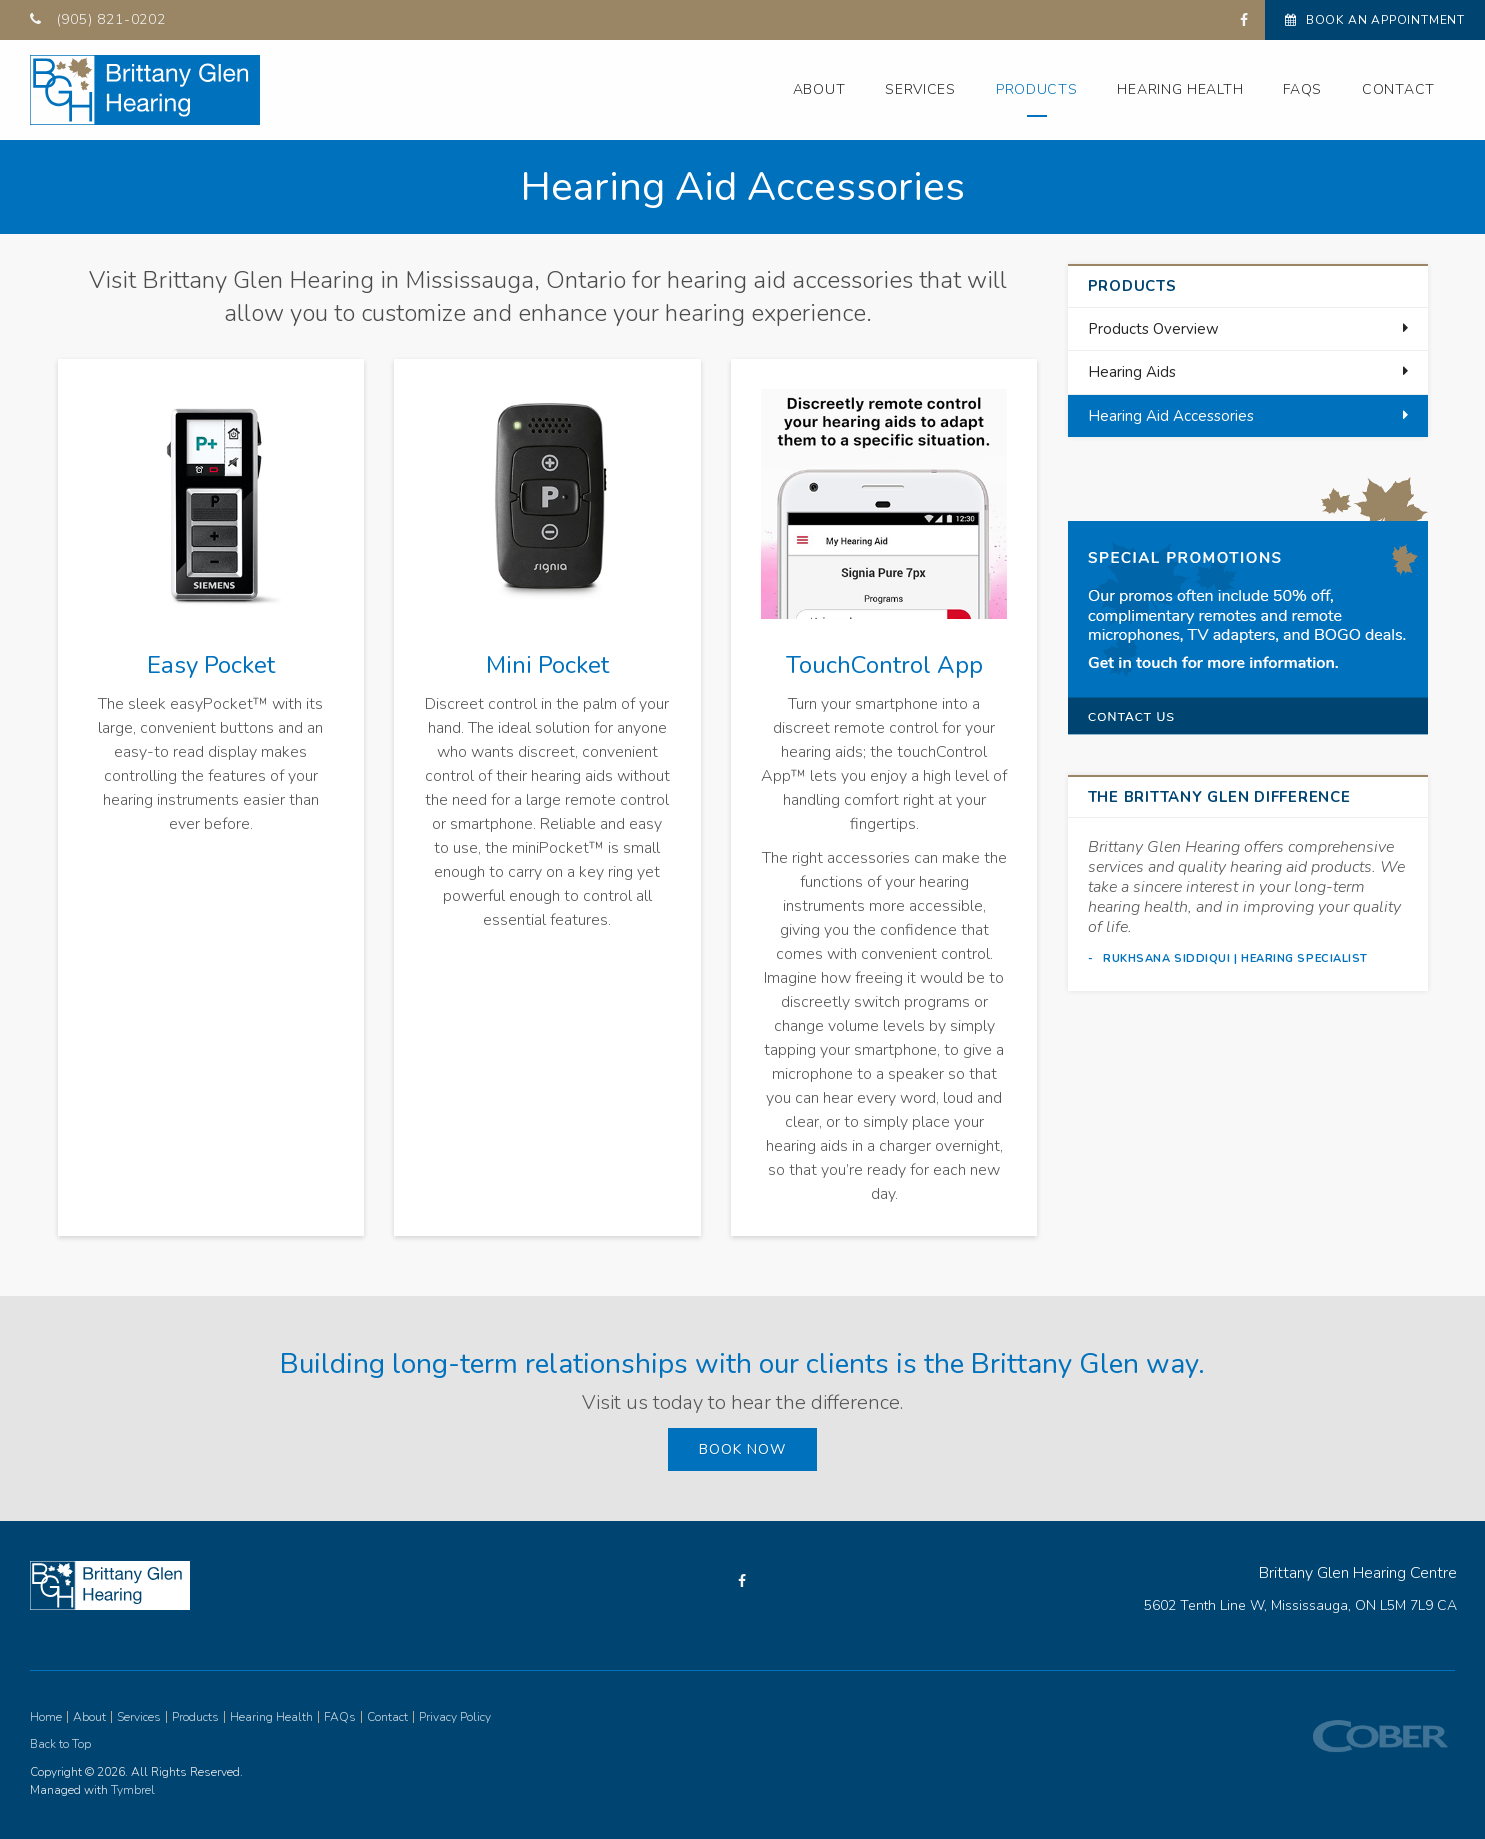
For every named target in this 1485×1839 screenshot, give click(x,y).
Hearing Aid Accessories (1171, 416)
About (819, 89)
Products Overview (1153, 329)
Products (1037, 89)
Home (46, 1717)
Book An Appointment (1375, 20)
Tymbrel (133, 1790)
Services (920, 89)
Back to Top (60, 1744)
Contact (1398, 89)
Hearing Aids (1132, 372)
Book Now (743, 1449)
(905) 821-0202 (111, 19)
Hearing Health (1180, 89)
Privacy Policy (455, 1717)
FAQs (1302, 89)
